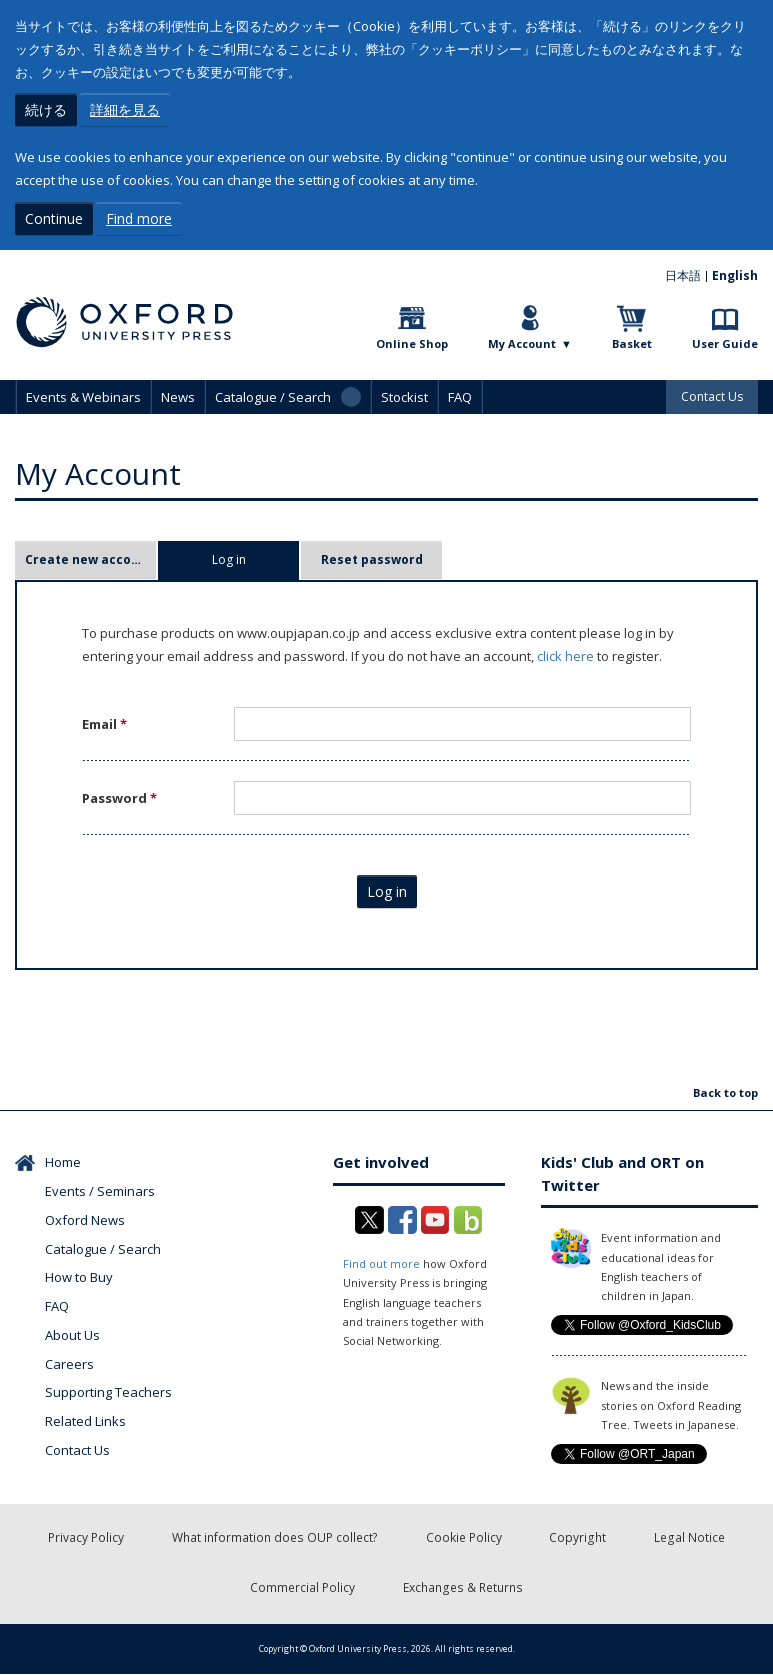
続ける (46, 109)
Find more (139, 218)
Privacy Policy (87, 1538)
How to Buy (79, 1277)
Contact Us (712, 396)
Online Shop (412, 343)
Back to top (725, 1092)
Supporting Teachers (108, 1392)
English (735, 275)
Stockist (404, 397)
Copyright (578, 1538)
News (178, 397)
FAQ (460, 397)
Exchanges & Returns (463, 1588)
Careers (69, 1364)
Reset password (372, 559)
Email (104, 724)
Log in (256, 559)
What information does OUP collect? (275, 1538)
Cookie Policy (464, 1538)
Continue (54, 218)
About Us (72, 1335)
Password (119, 798)
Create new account (89, 559)
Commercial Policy (304, 1588)
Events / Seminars (100, 1191)
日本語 (683, 275)
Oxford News (85, 1220)
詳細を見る (125, 109)
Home (63, 1162)
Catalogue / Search (103, 1249)
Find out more (381, 1263)
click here (565, 656)
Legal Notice (689, 1538)
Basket (632, 343)
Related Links (85, 1421)
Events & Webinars (83, 397)
